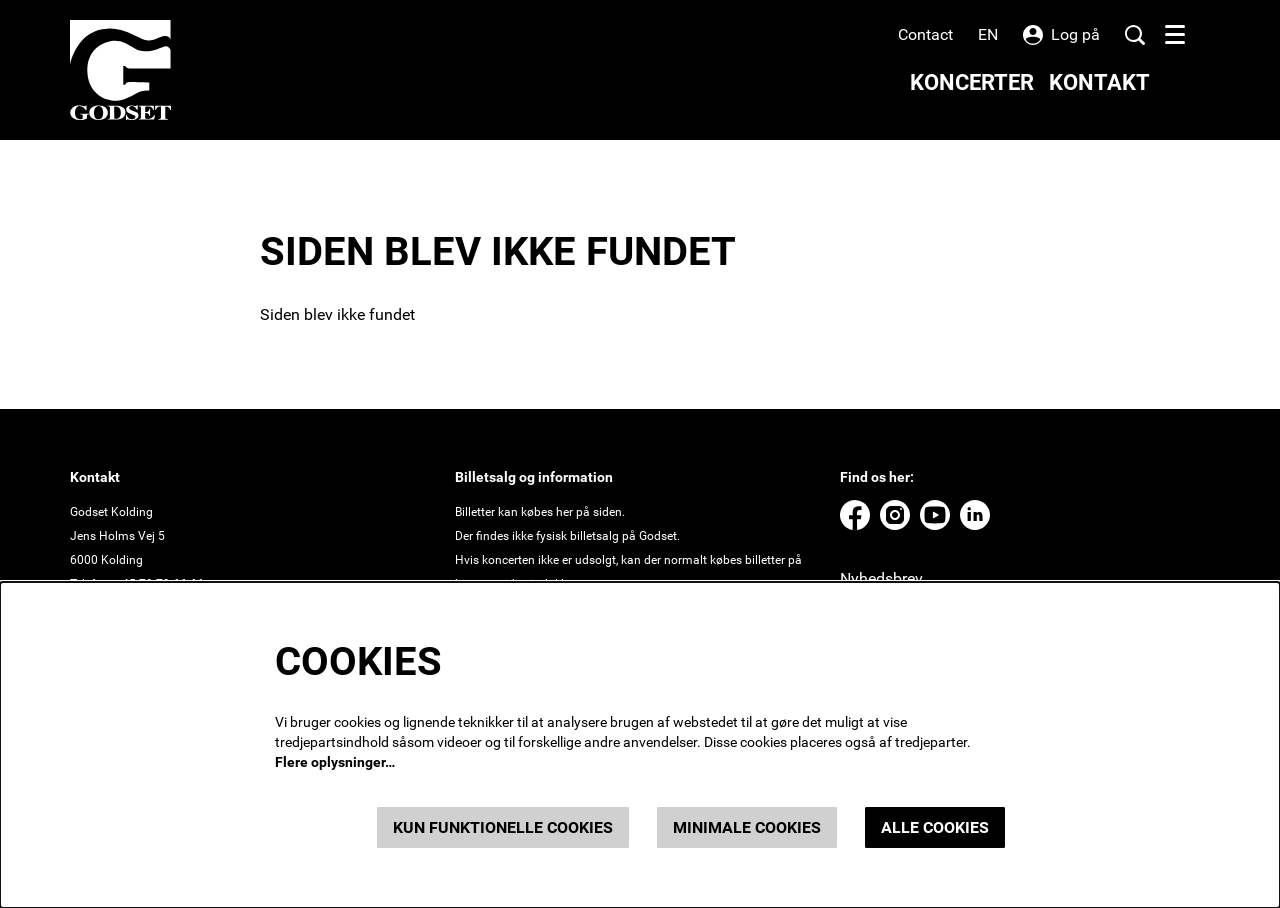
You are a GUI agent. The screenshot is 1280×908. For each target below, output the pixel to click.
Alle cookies (935, 827)
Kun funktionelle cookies (503, 827)
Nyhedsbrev (881, 578)
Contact (925, 34)
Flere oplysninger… (335, 762)
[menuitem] (972, 82)
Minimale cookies (747, 827)
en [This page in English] (988, 35)
